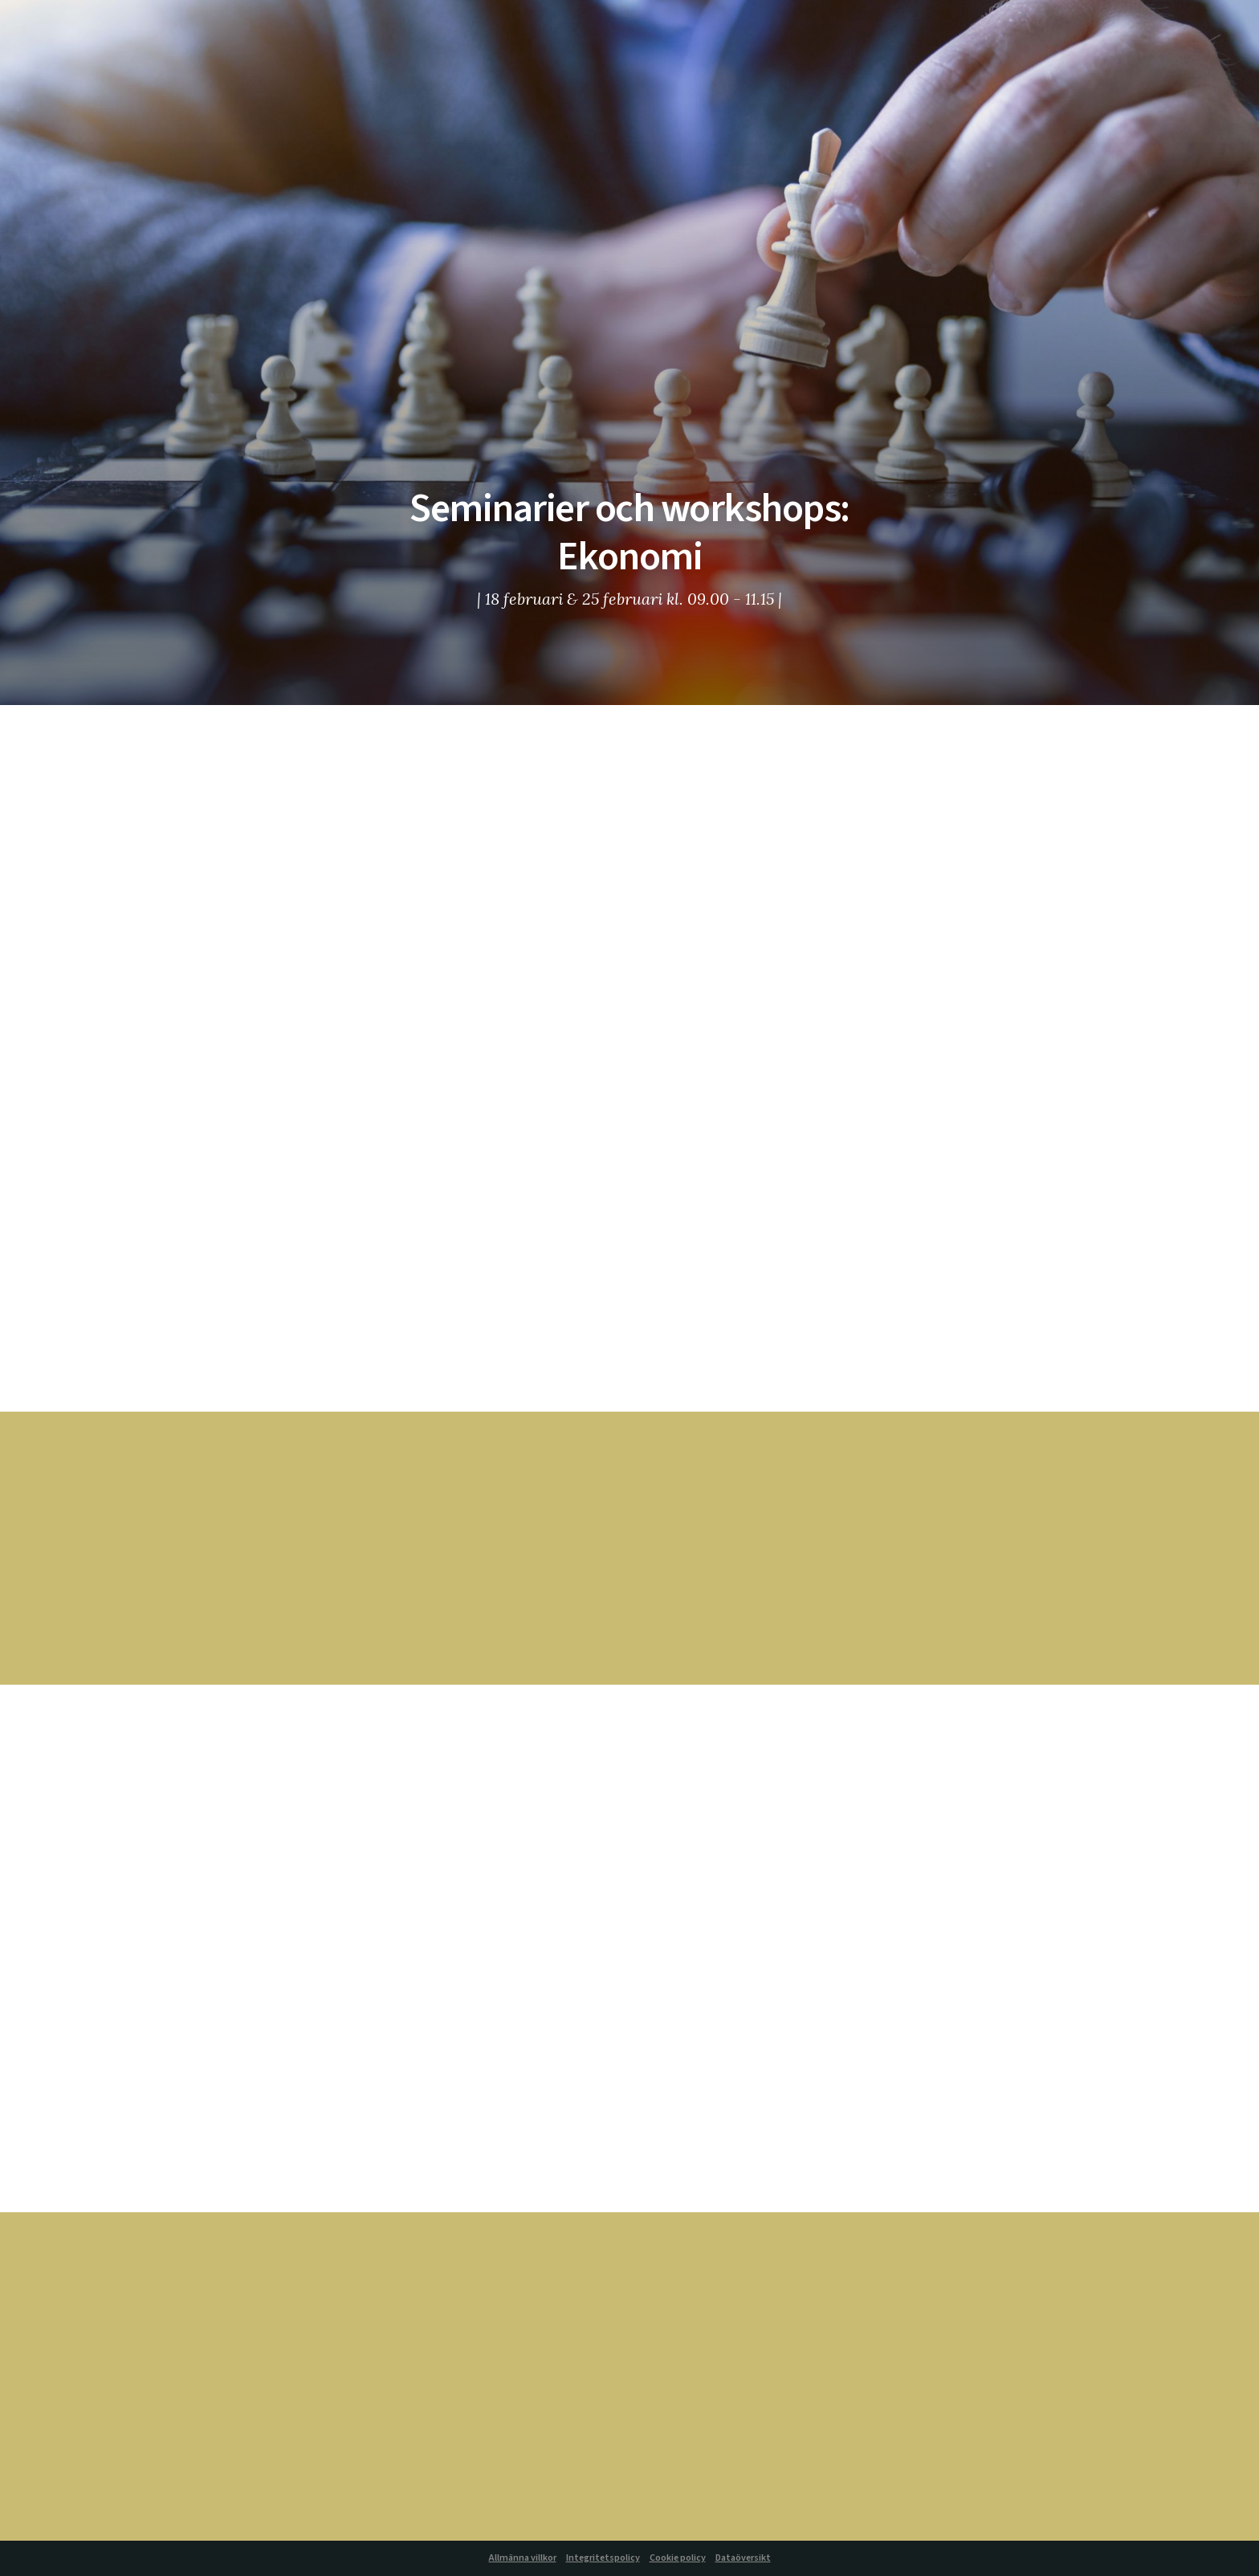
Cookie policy (678, 2558)
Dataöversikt (743, 2558)
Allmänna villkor (522, 2558)
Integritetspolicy (603, 2558)
